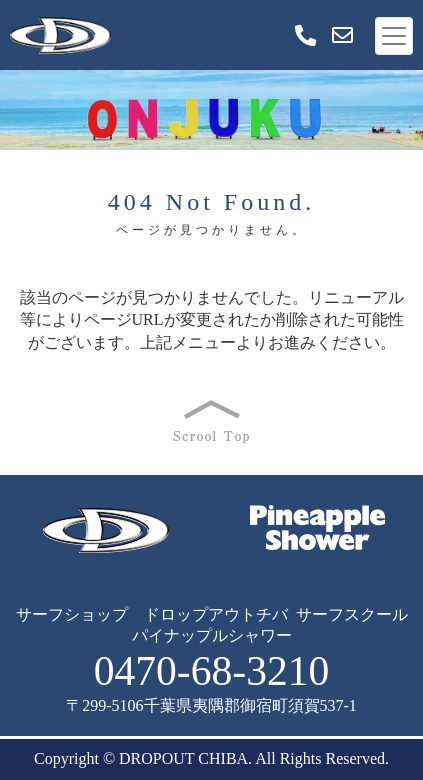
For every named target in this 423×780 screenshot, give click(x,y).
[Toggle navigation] (394, 36)
